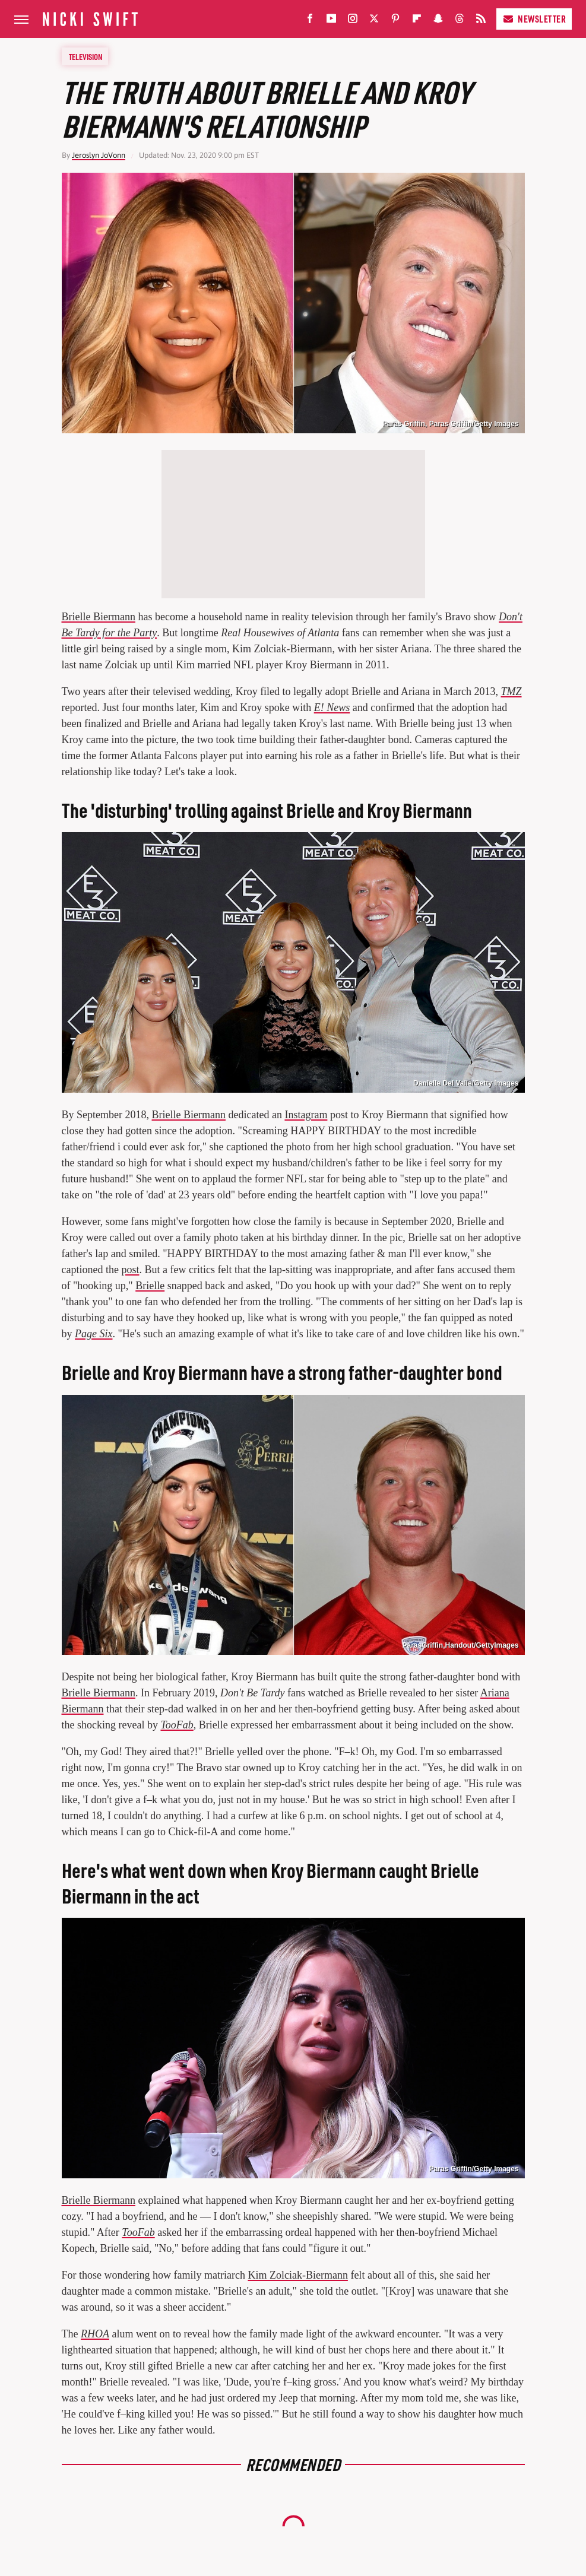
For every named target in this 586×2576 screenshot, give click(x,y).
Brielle (149, 1286)
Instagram (305, 1115)
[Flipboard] (417, 21)
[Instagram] (353, 21)
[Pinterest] (395, 21)
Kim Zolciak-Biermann (297, 2275)
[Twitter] (374, 21)
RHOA (95, 2334)
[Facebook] (310, 21)
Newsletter (534, 18)
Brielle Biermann (98, 617)
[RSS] (481, 21)
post (130, 1270)
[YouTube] (331, 21)
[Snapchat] (438, 21)
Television (85, 56)
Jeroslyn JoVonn (98, 155)
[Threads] (459, 21)
